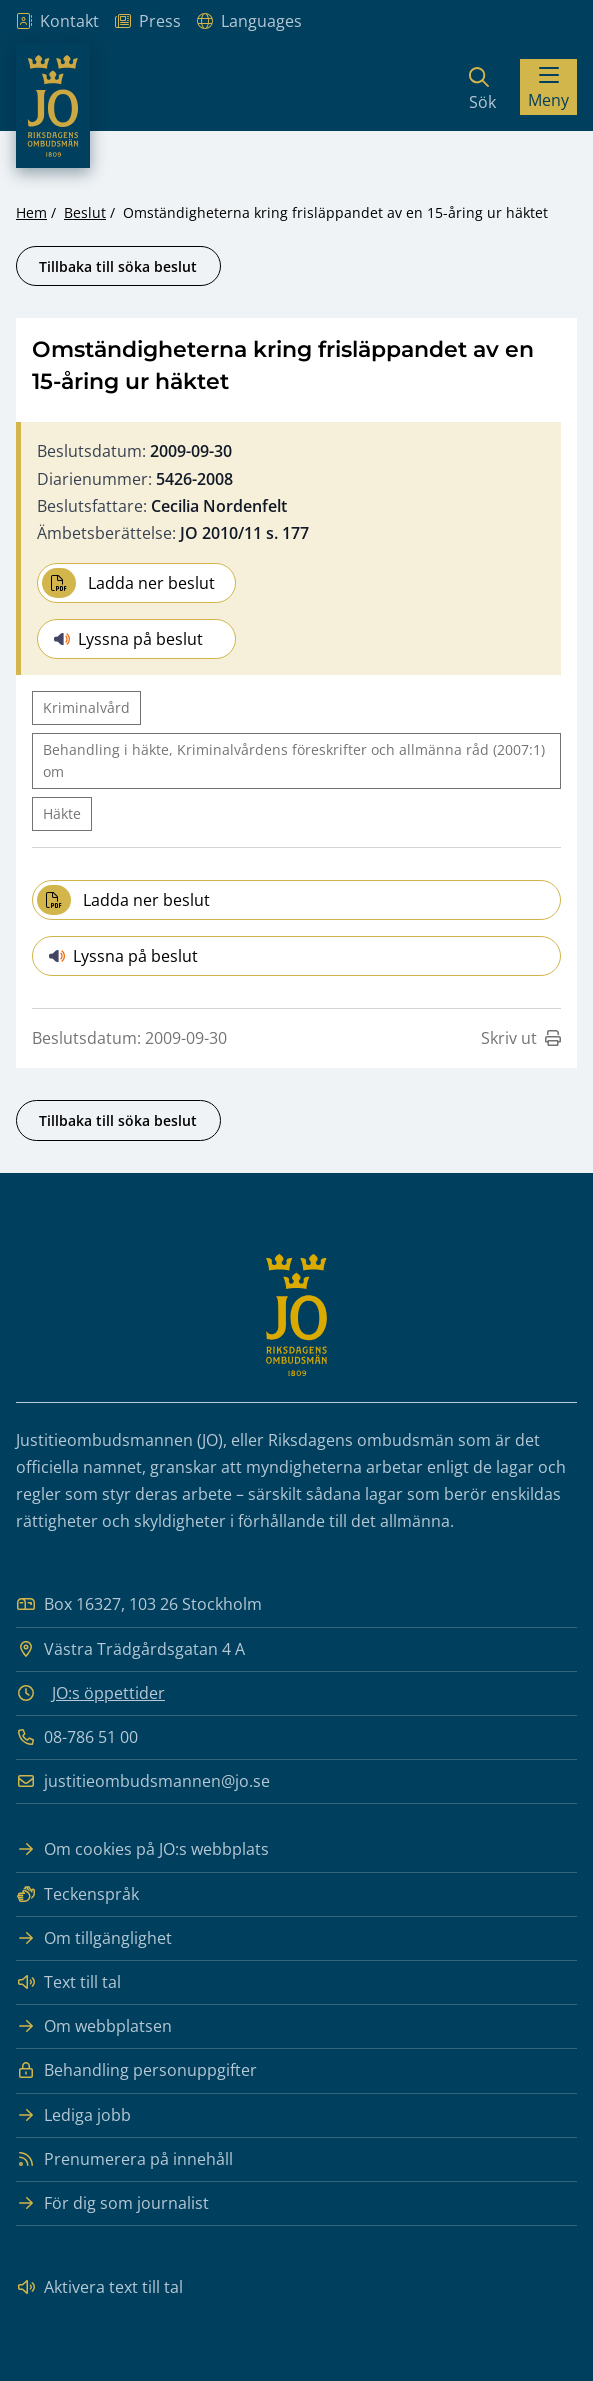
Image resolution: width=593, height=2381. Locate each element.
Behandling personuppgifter (136, 2070)
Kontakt (57, 21)
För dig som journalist (112, 2203)
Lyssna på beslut (128, 639)
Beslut (85, 212)
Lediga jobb (73, 2115)
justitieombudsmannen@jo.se (143, 1781)
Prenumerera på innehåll (124, 2159)
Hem (31, 212)
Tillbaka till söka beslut (118, 266)
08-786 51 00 (77, 1737)
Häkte (62, 813)
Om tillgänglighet (94, 1938)
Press (148, 21)
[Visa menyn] (548, 87)
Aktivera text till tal (99, 2287)
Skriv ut (521, 1038)
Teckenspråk (77, 1894)
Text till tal (68, 1982)
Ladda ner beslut (128, 583)
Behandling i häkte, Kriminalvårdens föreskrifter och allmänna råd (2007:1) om (294, 760)
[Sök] (482, 87)
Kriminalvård (86, 707)
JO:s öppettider (108, 1693)
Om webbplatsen (94, 2026)
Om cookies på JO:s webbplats (142, 1849)
